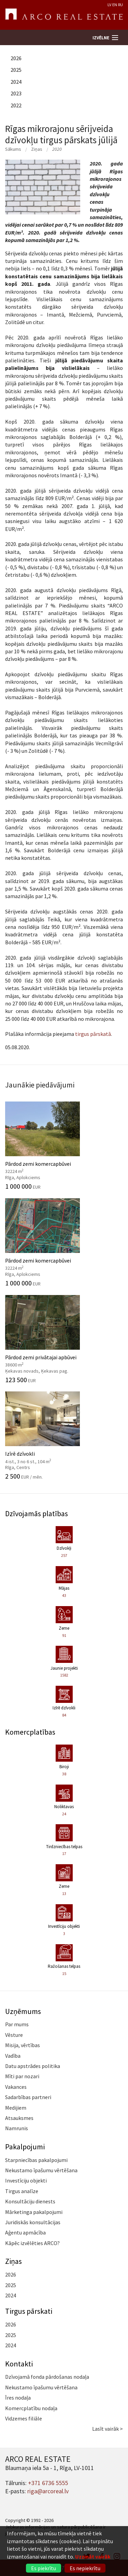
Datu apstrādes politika (32, 2066)
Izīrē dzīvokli (64, 1435)
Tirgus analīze (21, 2191)
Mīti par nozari (22, 2076)
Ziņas (36, 149)
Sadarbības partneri (28, 2097)
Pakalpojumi (25, 2146)
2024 (16, 81)
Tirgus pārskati (28, 2311)
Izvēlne (101, 38)
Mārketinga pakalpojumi (33, 2211)
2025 (16, 69)
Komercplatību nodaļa (31, 2408)
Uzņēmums (23, 2011)
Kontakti (19, 2363)
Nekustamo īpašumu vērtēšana (41, 2170)
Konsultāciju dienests (30, 2201)
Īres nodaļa (18, 2397)
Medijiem (15, 2107)
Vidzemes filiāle (23, 2418)
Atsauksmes (19, 2117)
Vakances (16, 2086)
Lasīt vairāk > (107, 2428)
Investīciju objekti (26, 2180)
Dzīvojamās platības (36, 1513)
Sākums (13, 149)
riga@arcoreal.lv (48, 2491)
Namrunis (16, 2128)
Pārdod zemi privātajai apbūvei (64, 1339)
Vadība (12, 2055)
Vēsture (14, 2034)
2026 (16, 58)
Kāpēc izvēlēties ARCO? (32, 2243)
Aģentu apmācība (25, 2232)
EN (114, 4)
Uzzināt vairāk (93, 2556)
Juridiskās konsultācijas (32, 2222)
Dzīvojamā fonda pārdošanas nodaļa (47, 2376)
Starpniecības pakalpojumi (36, 2160)
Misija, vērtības (22, 2045)
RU (120, 4)
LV (109, 4)
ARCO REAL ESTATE (64, 15)
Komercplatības (30, 1732)
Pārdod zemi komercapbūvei (64, 1146)
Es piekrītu (43, 2568)
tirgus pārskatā (93, 1033)
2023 (16, 93)
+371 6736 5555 (48, 2483)
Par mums (17, 2024)
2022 (16, 105)
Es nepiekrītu (85, 2568)
